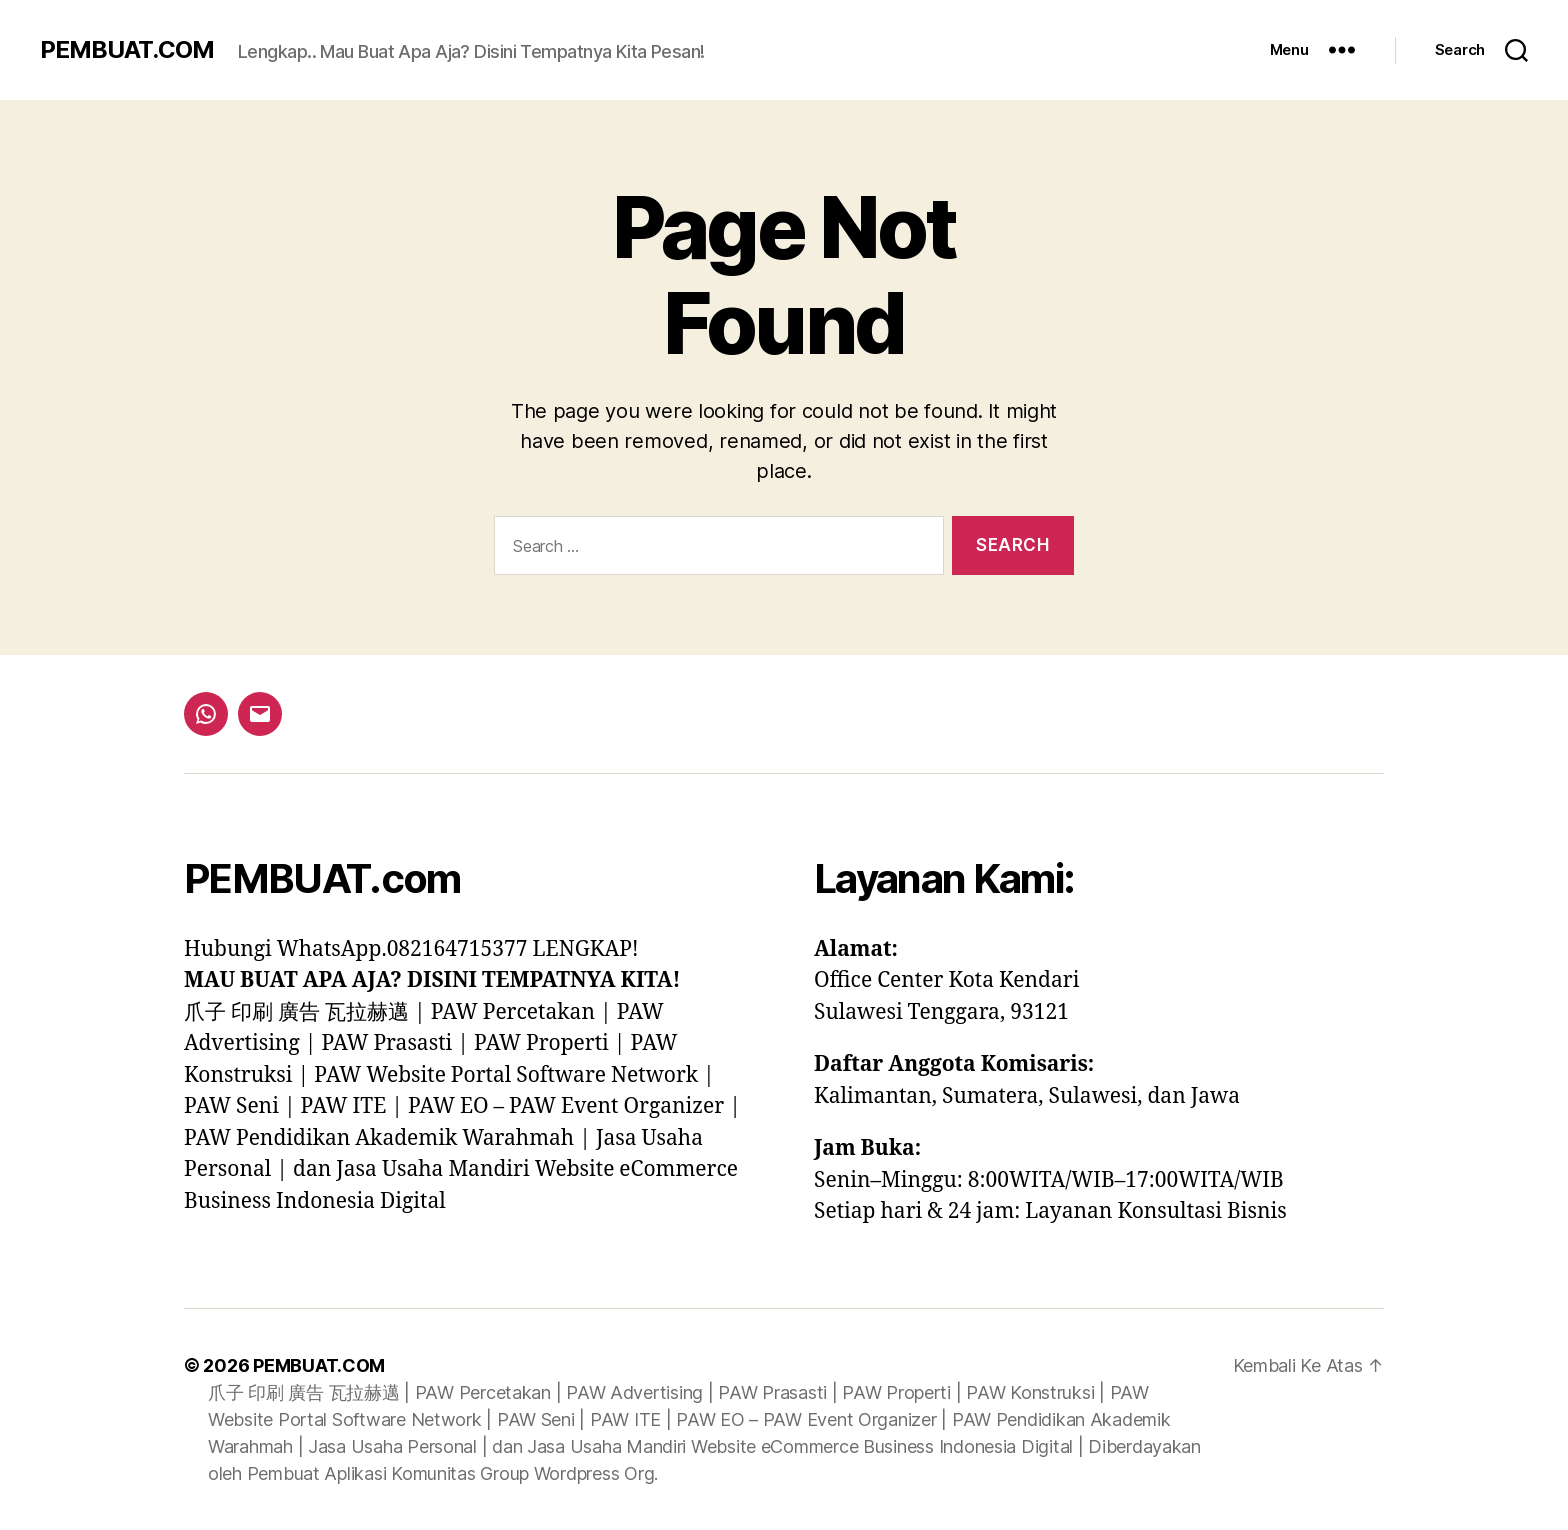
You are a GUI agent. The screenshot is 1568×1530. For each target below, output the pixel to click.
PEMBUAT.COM (127, 50)
